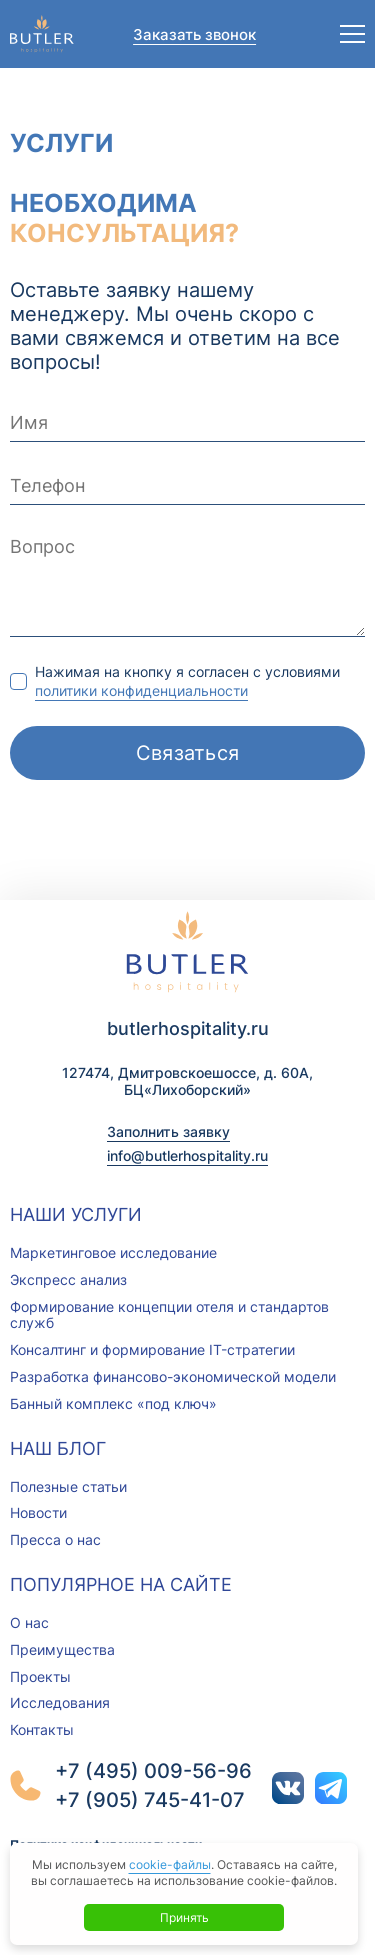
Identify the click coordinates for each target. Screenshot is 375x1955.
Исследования (60, 1702)
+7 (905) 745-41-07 (150, 1800)
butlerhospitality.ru (188, 1028)
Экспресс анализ (68, 1279)
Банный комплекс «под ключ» (113, 1403)
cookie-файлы (170, 1864)
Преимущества (62, 1649)
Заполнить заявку (168, 1131)
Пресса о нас (55, 1539)
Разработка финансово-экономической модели (173, 1376)
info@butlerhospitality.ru (187, 1155)
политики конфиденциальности (141, 690)
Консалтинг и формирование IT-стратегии (152, 1349)
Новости (38, 1512)
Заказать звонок (194, 34)
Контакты (42, 1729)
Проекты (40, 1676)
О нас (29, 1622)
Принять (184, 1917)
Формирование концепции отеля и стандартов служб (169, 1315)
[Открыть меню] (352, 34)
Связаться (188, 753)
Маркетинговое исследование (113, 1252)
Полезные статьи (68, 1486)
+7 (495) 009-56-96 (153, 1771)
